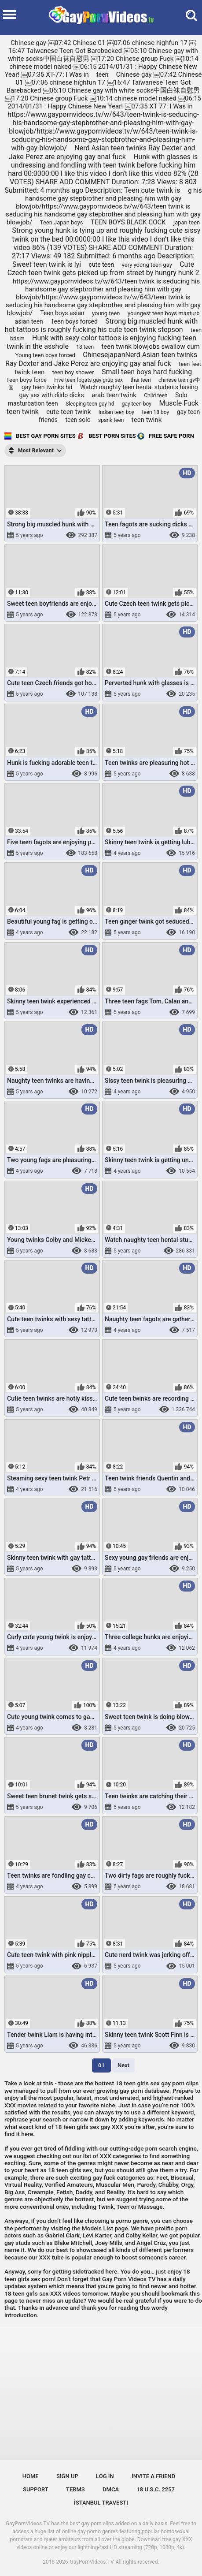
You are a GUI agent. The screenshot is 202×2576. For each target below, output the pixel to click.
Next (123, 2065)
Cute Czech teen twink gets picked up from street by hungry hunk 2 (103, 268)
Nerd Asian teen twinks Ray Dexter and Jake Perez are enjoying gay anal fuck (102, 152)
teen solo (77, 419)
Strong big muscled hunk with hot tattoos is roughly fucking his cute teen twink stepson (101, 325)
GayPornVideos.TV (92, 2562)
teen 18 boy (155, 412)
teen (102, 74)
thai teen (140, 380)
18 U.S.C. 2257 (155, 2489)
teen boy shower (73, 372)
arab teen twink (114, 395)
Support (35, 2489)
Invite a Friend (153, 2476)
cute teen (101, 264)
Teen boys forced (74, 321)
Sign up (67, 2476)
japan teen (186, 222)
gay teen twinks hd (47, 387)
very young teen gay (147, 264)
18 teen (85, 347)
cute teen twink (68, 412)
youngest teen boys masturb (164, 313)
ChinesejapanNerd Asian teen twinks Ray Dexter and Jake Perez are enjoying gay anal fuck (101, 358)
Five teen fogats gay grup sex (88, 380)
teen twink (147, 420)
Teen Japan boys (61, 222)
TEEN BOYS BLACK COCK (128, 222)
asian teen (29, 321)
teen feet (190, 364)
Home (30, 2476)
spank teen (111, 420)
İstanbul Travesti (101, 2502)
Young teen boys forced (45, 355)
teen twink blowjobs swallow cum (150, 346)
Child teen (155, 395)
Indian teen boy (116, 412)
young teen (106, 313)
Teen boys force (26, 380)
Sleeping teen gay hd (90, 404)
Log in (105, 2476)
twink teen (30, 372)
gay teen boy (136, 404)
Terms (75, 2489)
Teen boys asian (62, 313)
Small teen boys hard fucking (147, 372)
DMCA (111, 2489)
